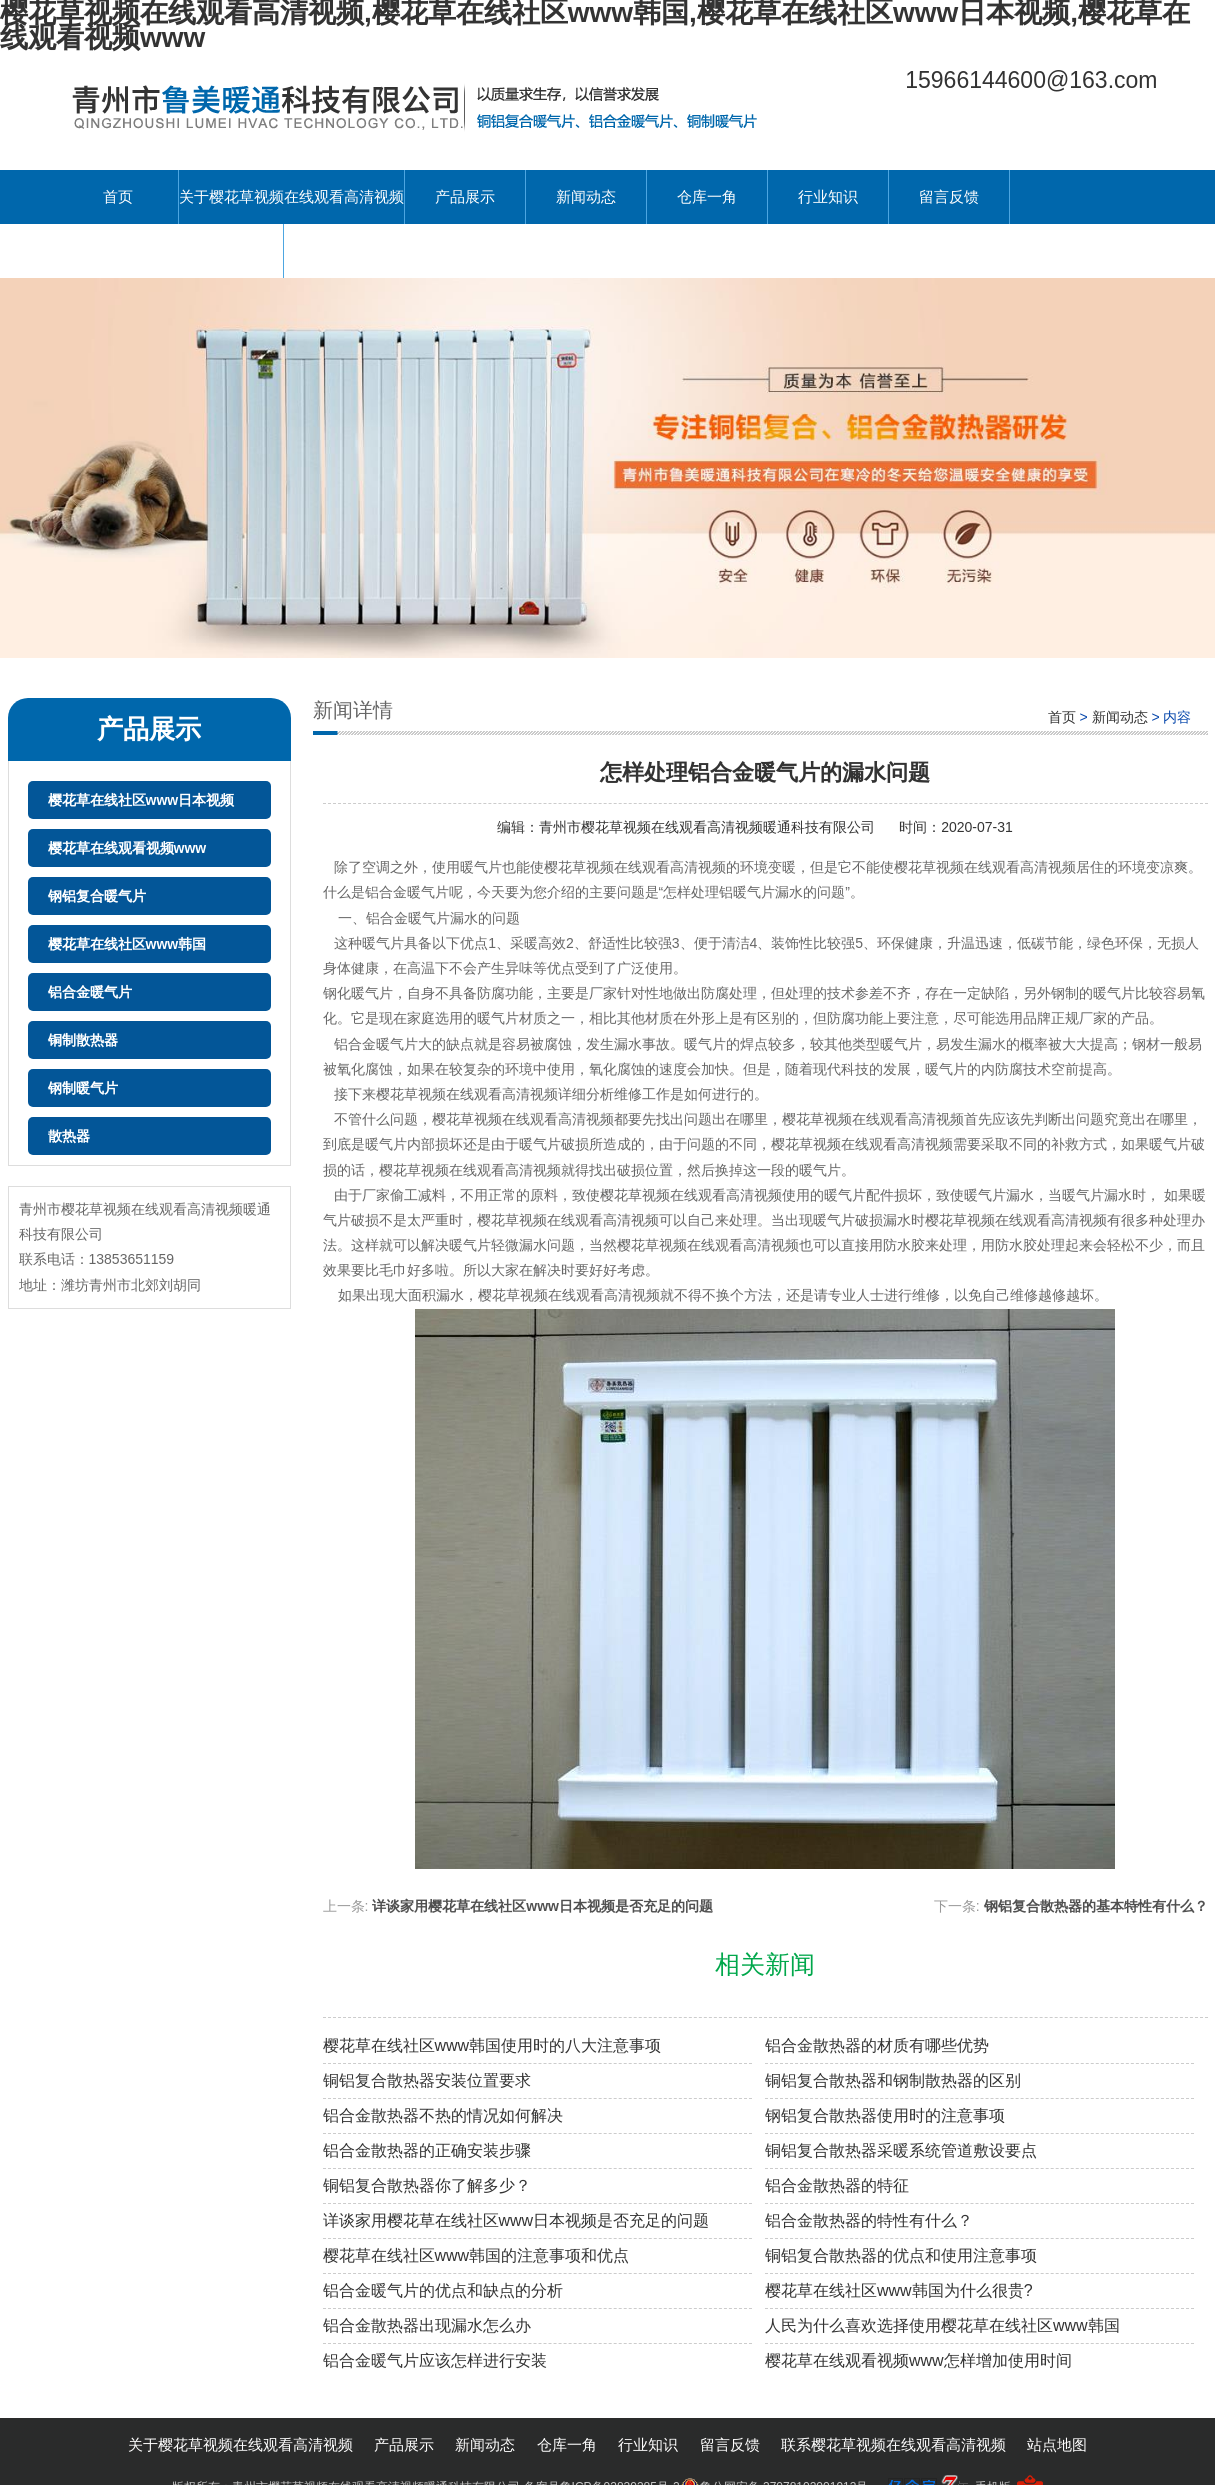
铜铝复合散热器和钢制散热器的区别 (893, 2080)
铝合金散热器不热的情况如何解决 (443, 2115)
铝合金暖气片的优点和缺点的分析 (443, 2290)
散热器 (69, 1136)
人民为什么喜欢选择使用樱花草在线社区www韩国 (942, 2325)
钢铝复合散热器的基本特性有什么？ (1096, 1906)
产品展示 (465, 196)
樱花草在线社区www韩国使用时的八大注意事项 (492, 2045)
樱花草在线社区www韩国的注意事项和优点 (476, 2255)
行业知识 (828, 196)
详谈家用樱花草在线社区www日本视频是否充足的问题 (542, 1906)
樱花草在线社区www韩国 (127, 944)
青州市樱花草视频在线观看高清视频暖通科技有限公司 (709, 827)
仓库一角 (707, 196)
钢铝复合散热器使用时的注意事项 (885, 2115)
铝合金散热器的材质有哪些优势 (877, 2045)
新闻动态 (586, 196)
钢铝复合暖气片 (97, 896)
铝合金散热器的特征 (837, 2185)
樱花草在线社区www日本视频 (141, 800)
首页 (118, 196)
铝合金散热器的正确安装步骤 (427, 2150)
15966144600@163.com (1031, 80)
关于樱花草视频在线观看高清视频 (291, 196)
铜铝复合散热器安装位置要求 (427, 2080)
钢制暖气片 (83, 1088)
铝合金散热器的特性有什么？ (869, 2220)
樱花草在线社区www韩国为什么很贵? (899, 2290)
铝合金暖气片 (90, 992)
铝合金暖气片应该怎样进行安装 (435, 2360)
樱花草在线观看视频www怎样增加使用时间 (918, 2360)
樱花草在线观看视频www (127, 848)
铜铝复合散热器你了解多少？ (427, 2185)
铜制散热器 (83, 1040)
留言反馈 (949, 196)
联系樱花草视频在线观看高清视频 (170, 250)
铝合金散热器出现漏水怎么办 (427, 2325)
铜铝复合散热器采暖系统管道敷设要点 (901, 2150)
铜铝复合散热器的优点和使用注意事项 (901, 2255)
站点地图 (1057, 2444)
